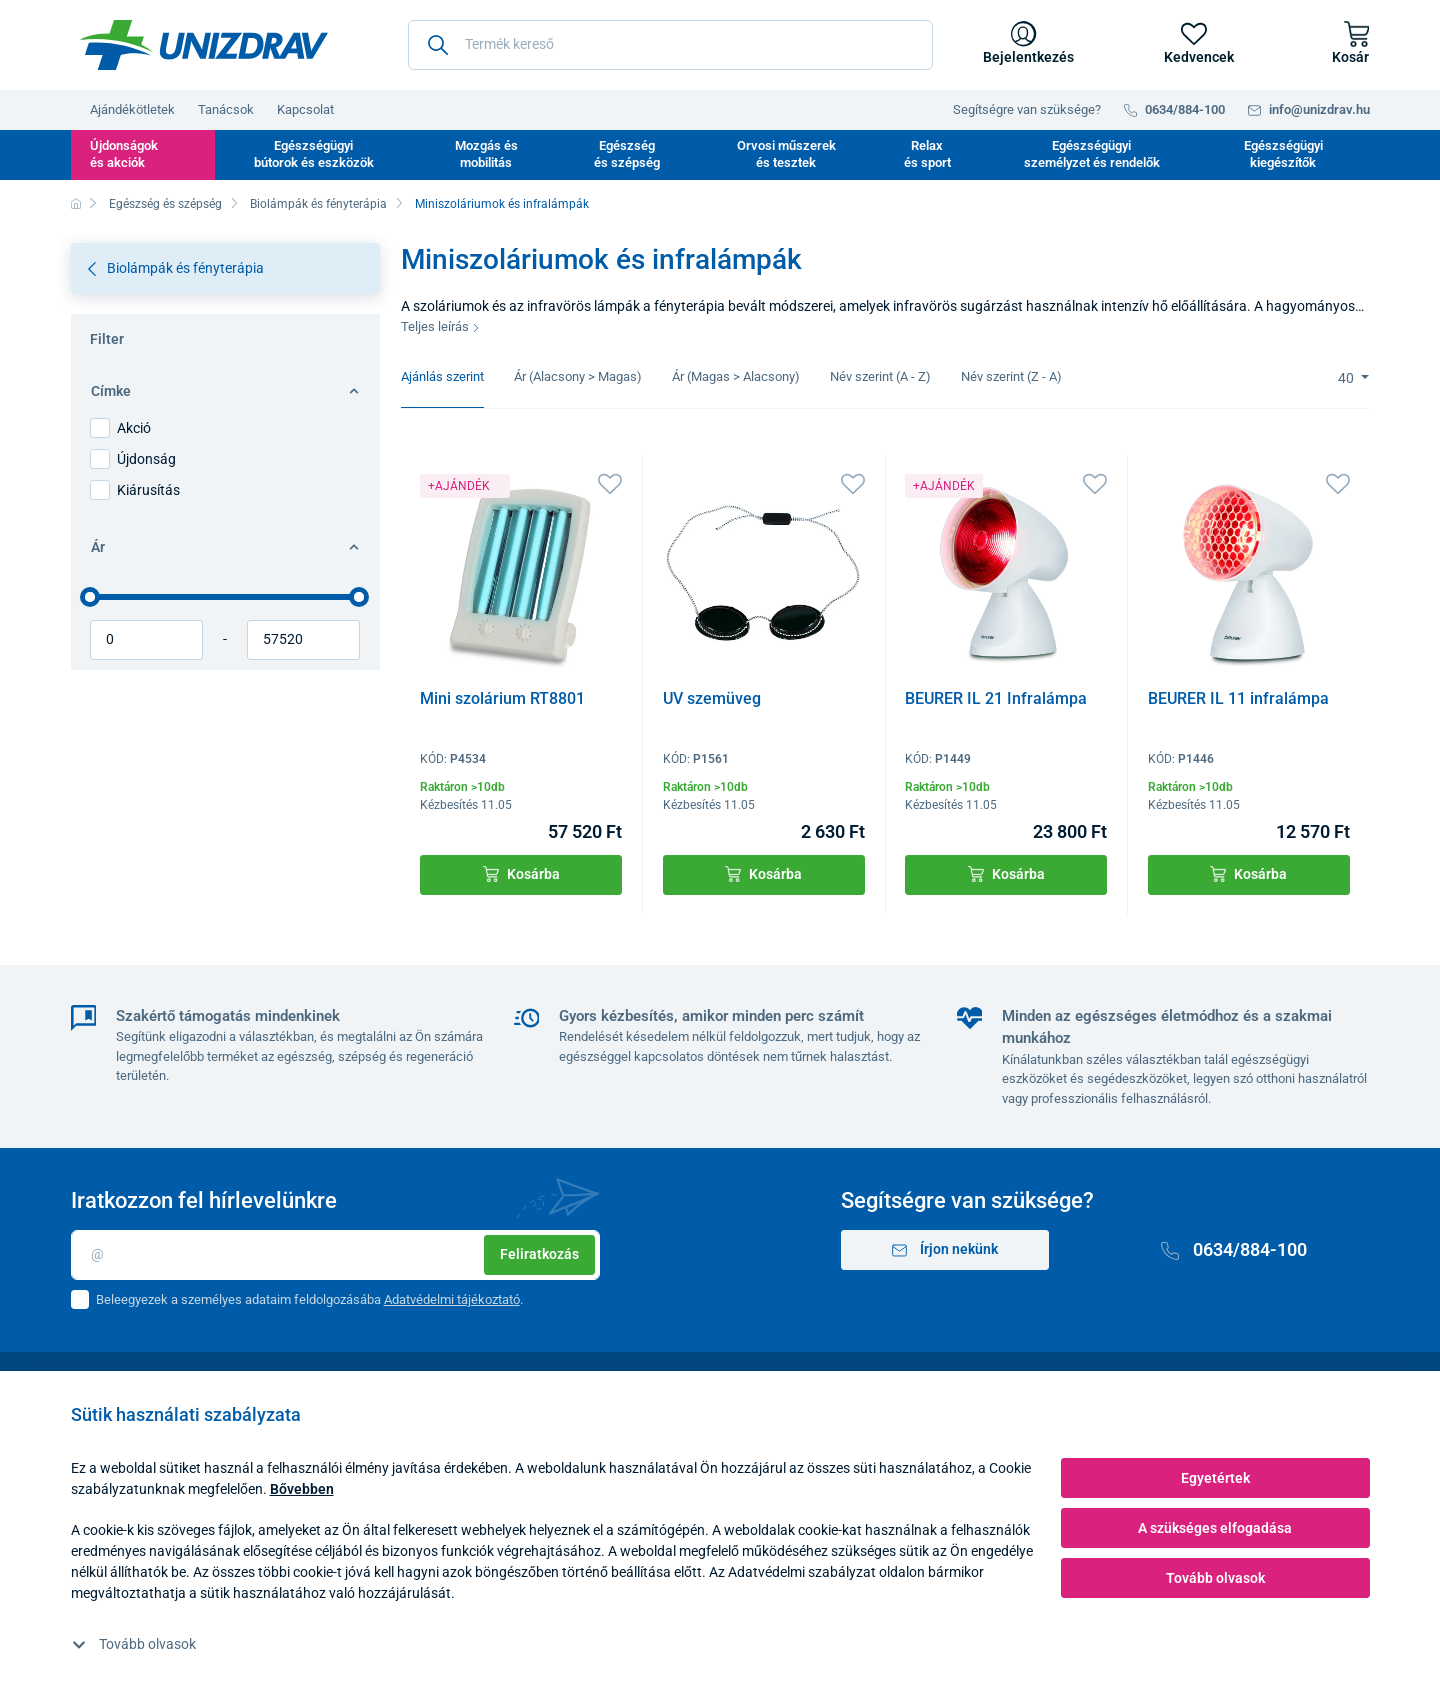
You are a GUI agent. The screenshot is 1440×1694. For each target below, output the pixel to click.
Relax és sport (927, 154)
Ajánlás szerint (442, 376)
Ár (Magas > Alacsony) (736, 376)
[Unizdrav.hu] (204, 45)
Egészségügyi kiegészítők (1283, 154)
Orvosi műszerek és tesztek (786, 154)
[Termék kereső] (670, 45)
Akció (134, 428)
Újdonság (146, 459)
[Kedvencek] (1194, 44)
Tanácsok (226, 109)
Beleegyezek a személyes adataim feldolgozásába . (309, 1299)
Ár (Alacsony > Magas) (578, 376)
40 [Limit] (1347, 378)
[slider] (90, 597)
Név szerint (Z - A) (1011, 376)
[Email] (335, 1255)
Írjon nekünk (945, 1249)
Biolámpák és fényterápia (318, 204)
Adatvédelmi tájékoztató (452, 1299)
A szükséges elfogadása (1215, 1528)
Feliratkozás (539, 1254)
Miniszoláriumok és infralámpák (502, 204)
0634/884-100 (1234, 1249)
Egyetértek (1215, 1478)
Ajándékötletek (132, 109)
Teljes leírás (440, 326)
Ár (224, 547)
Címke (224, 391)
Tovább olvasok (134, 1644)
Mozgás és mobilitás (486, 154)
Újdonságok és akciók (124, 154)
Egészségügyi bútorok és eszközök (314, 154)
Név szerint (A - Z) (880, 376)
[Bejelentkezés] (1024, 44)
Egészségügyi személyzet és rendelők (1092, 154)
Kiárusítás (148, 490)
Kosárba (521, 874)
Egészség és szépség (627, 154)
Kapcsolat (305, 109)
